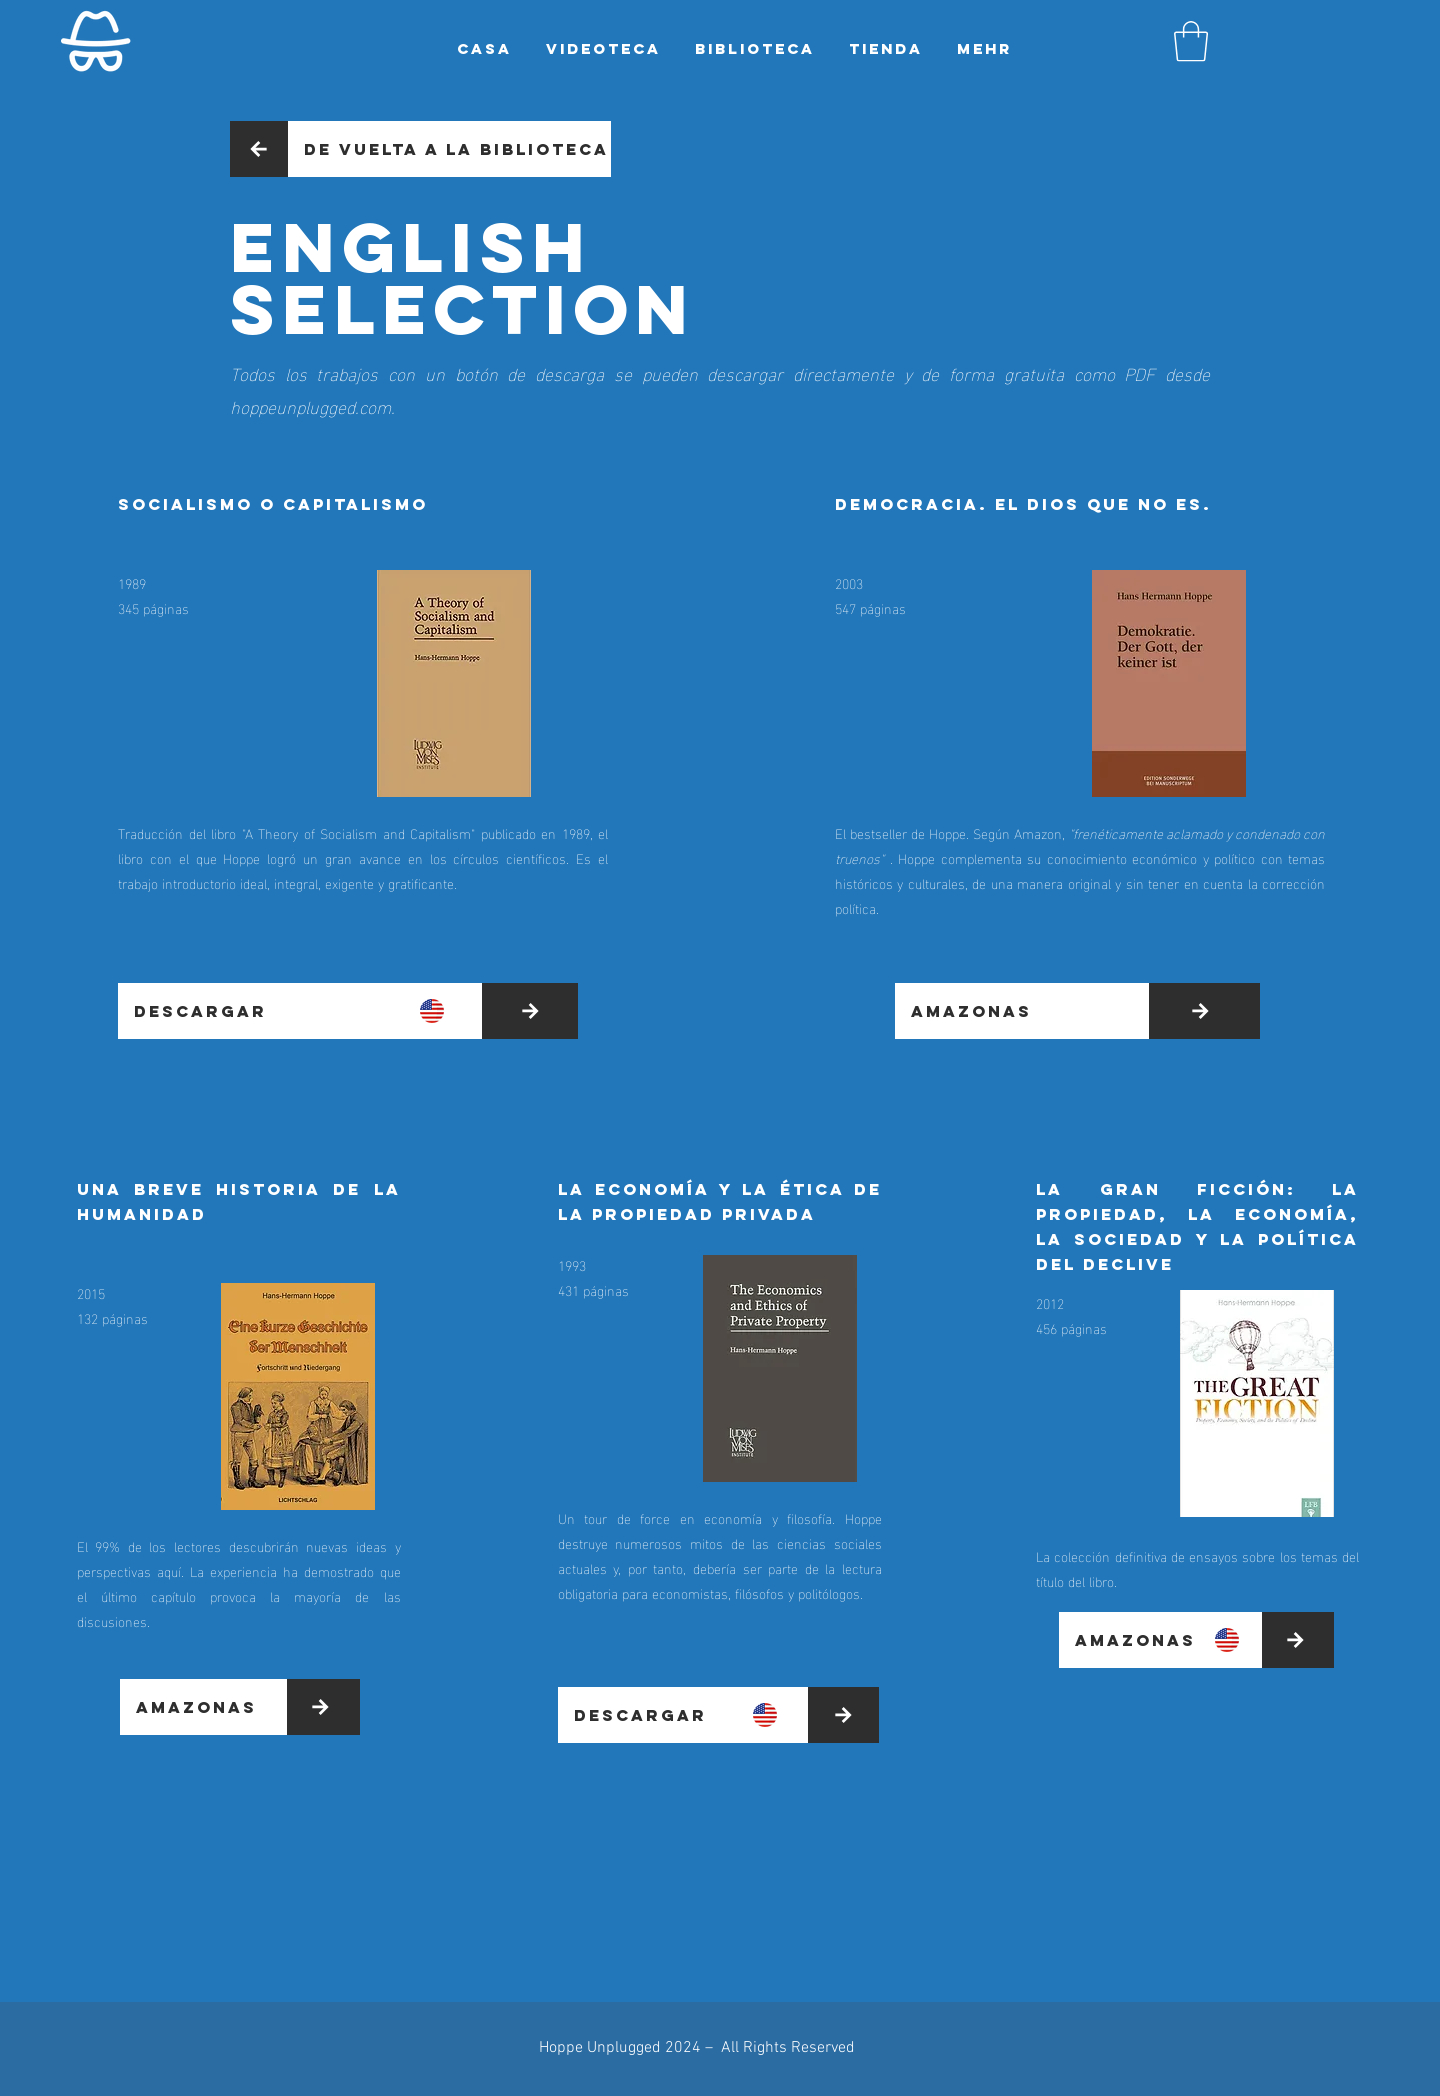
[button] (1191, 41)
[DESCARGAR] (300, 1011)
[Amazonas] (1022, 1011)
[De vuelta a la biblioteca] (449, 149)
